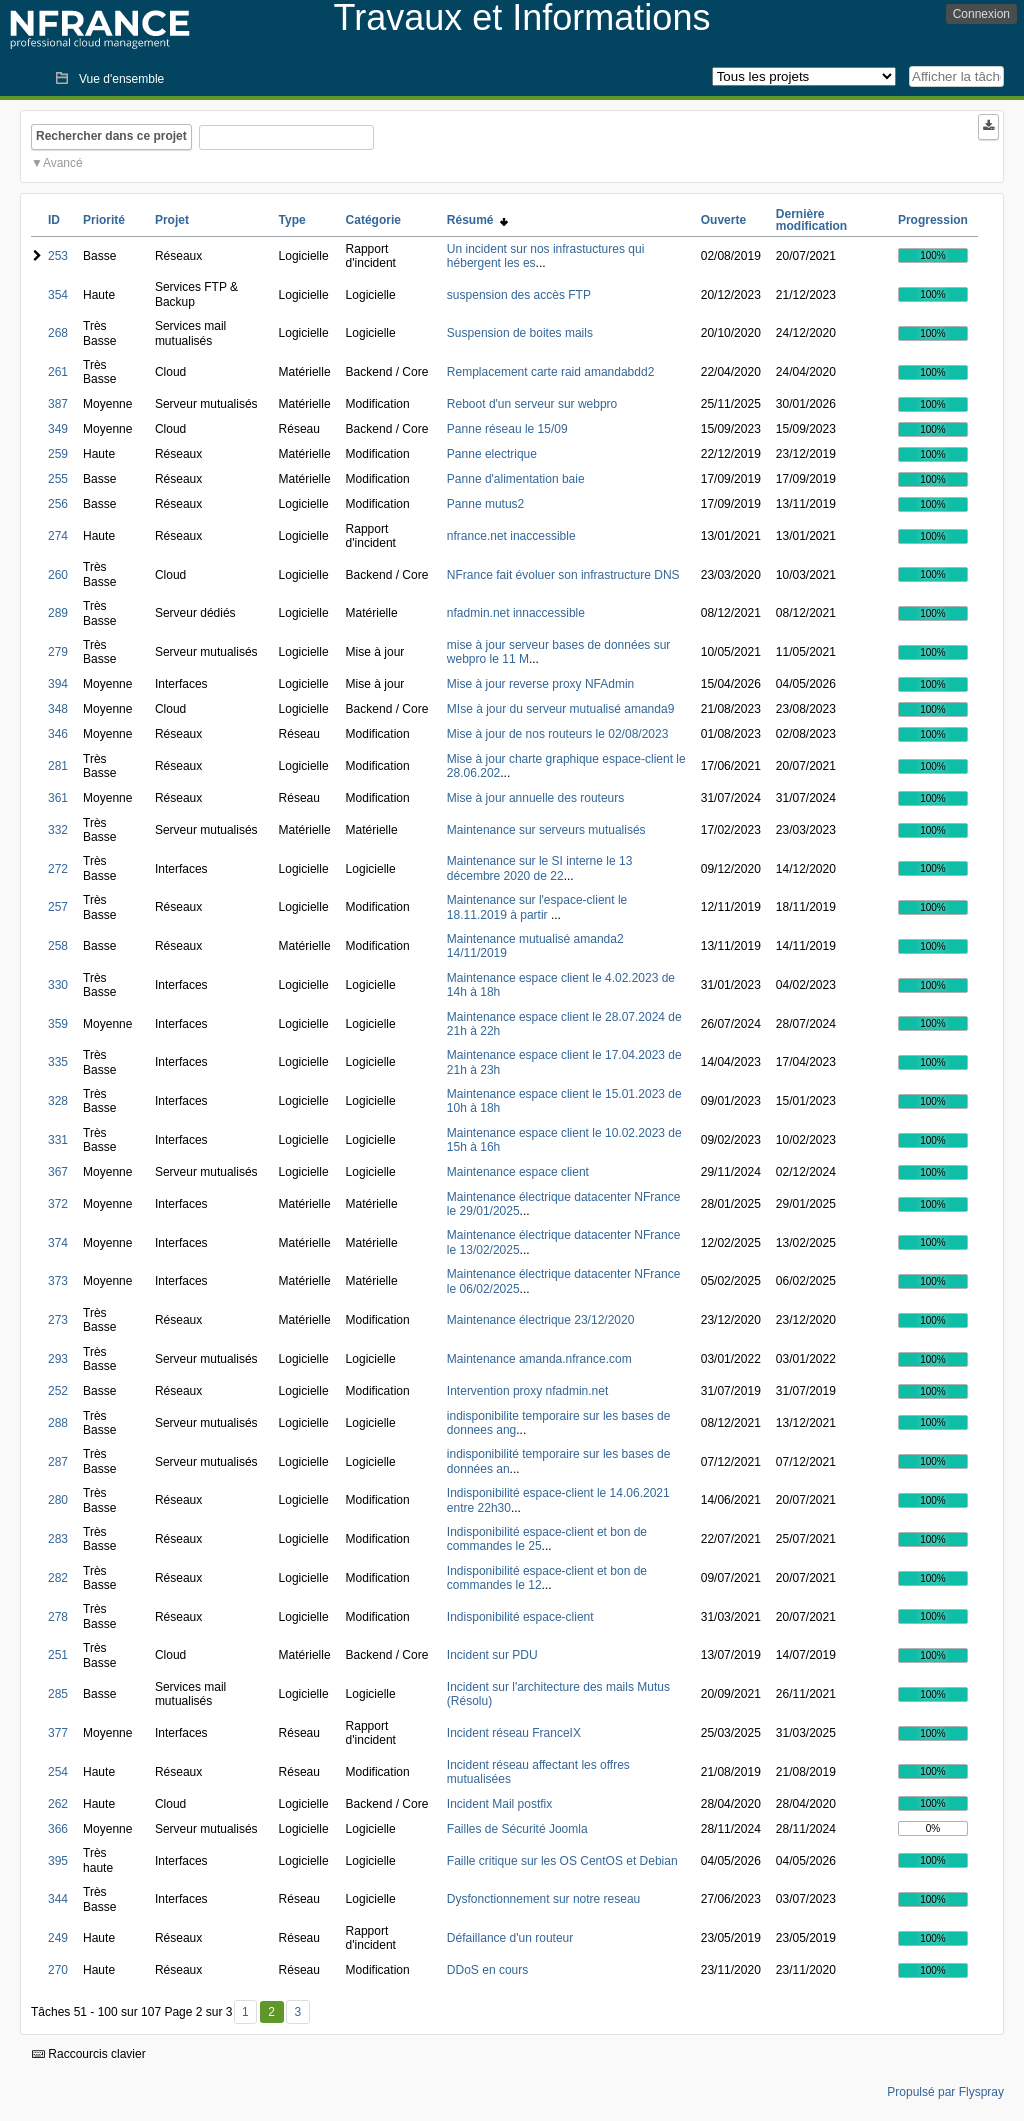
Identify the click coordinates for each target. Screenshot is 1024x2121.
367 (58, 1172)
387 (58, 404)
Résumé (477, 220)
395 (58, 1861)
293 (58, 1359)
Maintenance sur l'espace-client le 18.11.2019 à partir (537, 907)
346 (58, 734)
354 (58, 295)
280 (58, 1500)
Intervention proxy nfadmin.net (527, 1391)
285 (58, 1694)
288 (58, 1423)
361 (58, 798)
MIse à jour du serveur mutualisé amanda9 (560, 709)
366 (58, 1829)
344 (58, 1899)
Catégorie (373, 220)
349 (58, 429)
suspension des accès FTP (519, 295)
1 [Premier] (245, 2012)
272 (58, 869)
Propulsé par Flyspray (945, 2092)
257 (58, 907)
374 (58, 1243)
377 (58, 1733)
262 (58, 1804)
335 (58, 1062)
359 (58, 1024)
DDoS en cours (487, 1970)
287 (58, 1462)
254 (58, 1772)
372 (58, 1204)
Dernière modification (811, 220)
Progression (933, 220)
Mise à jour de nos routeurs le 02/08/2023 (557, 734)
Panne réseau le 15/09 (507, 429)
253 (58, 256)
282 (58, 1578)
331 (58, 1140)
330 (58, 985)
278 (58, 1617)
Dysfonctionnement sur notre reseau (543, 1899)
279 (58, 652)
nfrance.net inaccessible (511, 536)
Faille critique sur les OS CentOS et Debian (562, 1861)
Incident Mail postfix (499, 1804)
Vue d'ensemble (121, 79)
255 (58, 479)
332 (58, 830)
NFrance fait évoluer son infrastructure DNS (563, 575)
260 (58, 575)
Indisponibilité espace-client (520, 1617)
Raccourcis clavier (89, 2054)
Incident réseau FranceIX (514, 1733)
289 (58, 613)
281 (58, 766)
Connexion (981, 14)
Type (292, 220)
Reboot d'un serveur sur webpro (532, 404)
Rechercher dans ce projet (111, 136)
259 (58, 454)
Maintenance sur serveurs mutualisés (546, 830)
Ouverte (723, 220)
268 (58, 333)
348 (58, 709)
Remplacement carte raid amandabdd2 (550, 372)
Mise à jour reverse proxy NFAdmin (540, 684)
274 (58, 536)
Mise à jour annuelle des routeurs (535, 798)
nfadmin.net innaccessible (516, 613)
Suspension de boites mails (520, 333)
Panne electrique (492, 454)
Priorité (104, 220)
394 (58, 684)
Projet (172, 220)
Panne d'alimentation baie (516, 479)
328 (58, 1101)
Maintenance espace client (518, 1172)
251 (58, 1655)
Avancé (63, 163)
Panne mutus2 (485, 504)
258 (58, 946)
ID (54, 220)
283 (58, 1539)
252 (58, 1391)
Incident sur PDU (492, 1655)
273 (58, 1320)
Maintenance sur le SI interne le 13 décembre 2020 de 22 (539, 868)
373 (58, 1281)
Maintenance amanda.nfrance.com (539, 1359)
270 (58, 1970)
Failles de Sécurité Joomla (517, 1829)
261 (58, 372)
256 (58, 504)
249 (58, 1938)
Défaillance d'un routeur (510, 1938)
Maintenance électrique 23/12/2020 (540, 1320)
